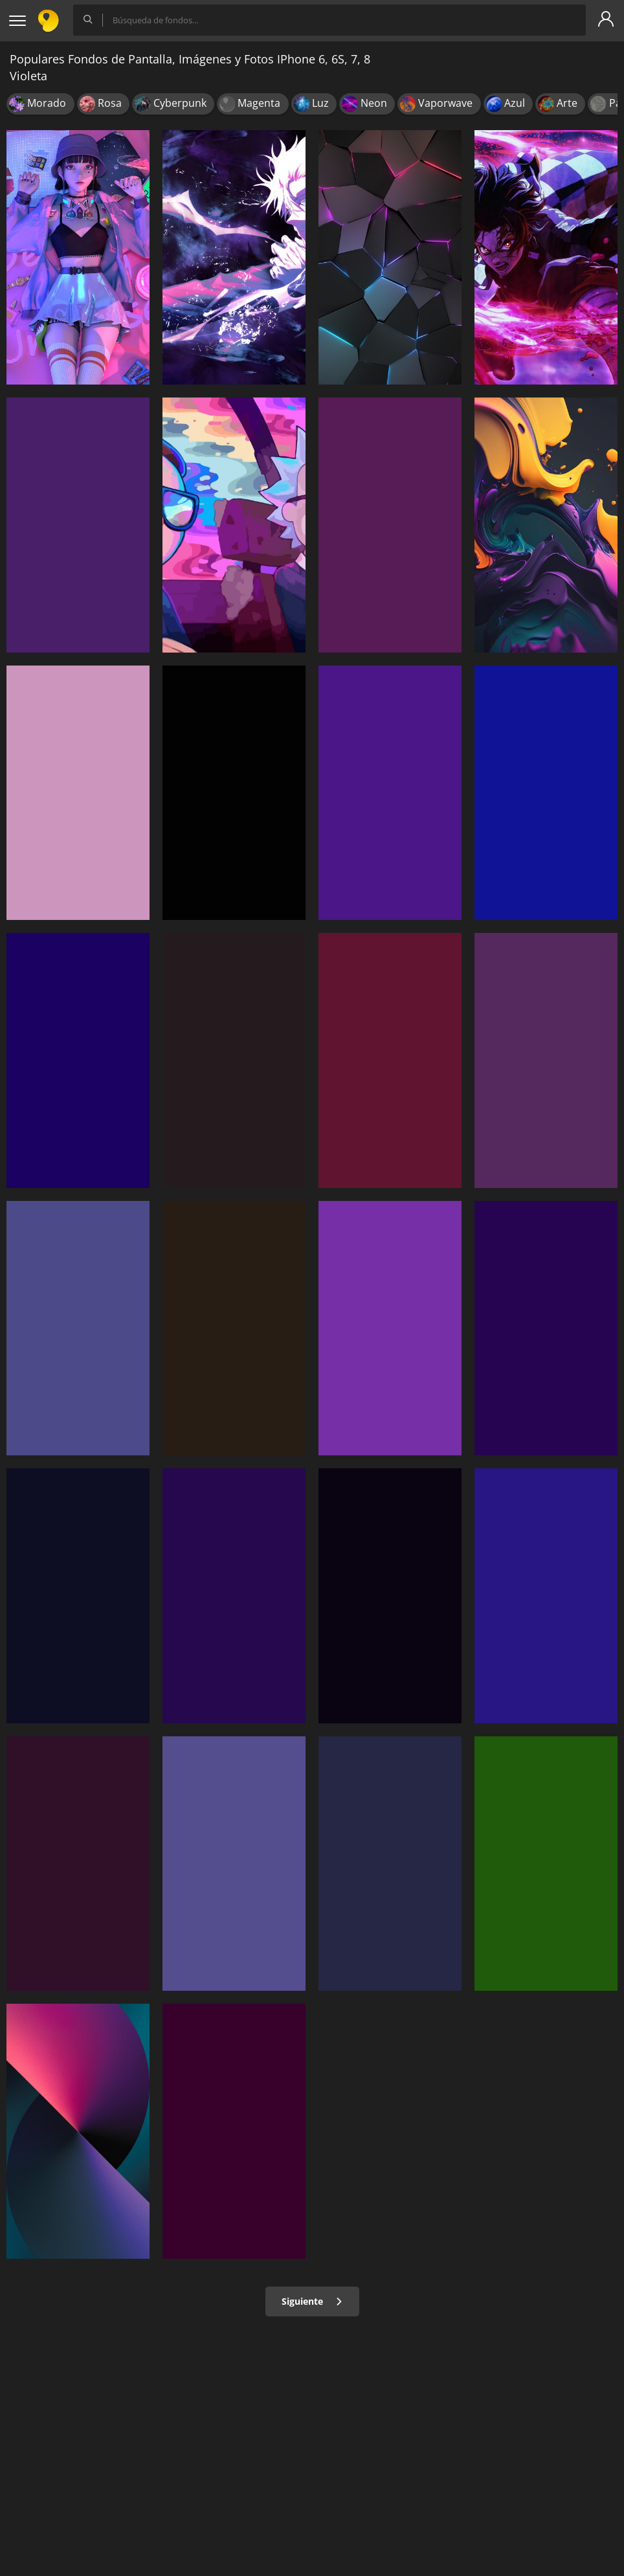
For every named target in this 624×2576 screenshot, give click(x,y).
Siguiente (312, 2301)
